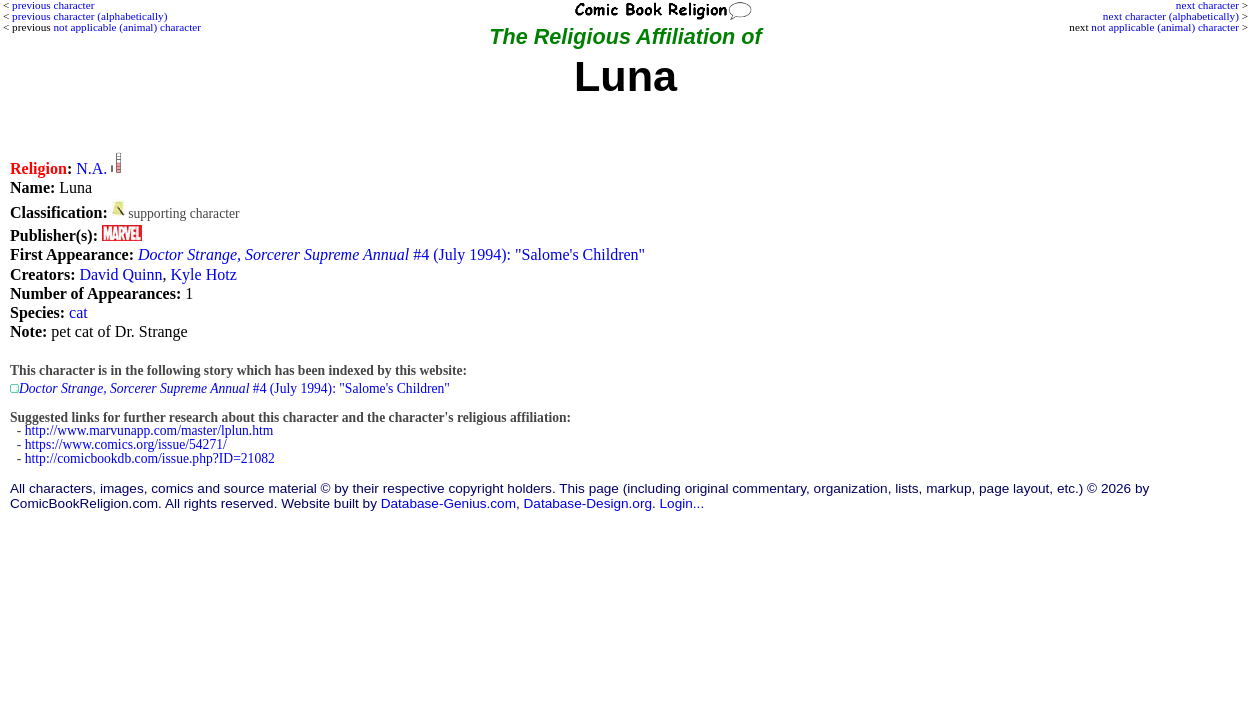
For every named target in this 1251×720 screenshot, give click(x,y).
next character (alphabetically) (1171, 16)
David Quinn (120, 274)
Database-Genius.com (448, 503)
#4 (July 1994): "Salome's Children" (391, 254)
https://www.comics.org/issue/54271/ (126, 444)
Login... (682, 503)
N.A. (91, 168)
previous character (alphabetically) (89, 16)
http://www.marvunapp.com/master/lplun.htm (149, 430)
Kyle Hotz (204, 274)
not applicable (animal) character (1165, 27)
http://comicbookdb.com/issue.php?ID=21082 (150, 458)
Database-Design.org (588, 503)
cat (78, 312)
